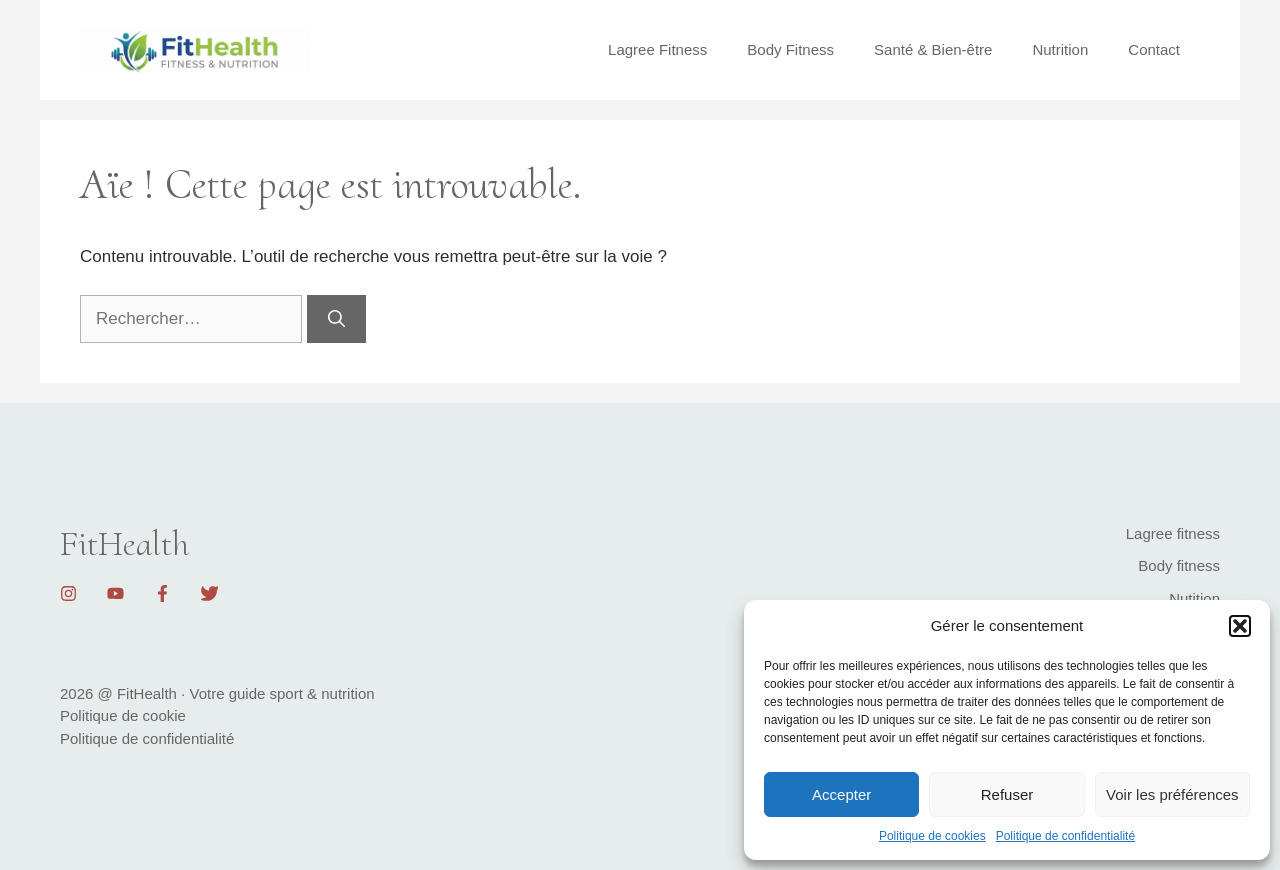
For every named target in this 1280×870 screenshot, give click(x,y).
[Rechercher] (336, 319)
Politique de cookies (932, 836)
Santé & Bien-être (933, 49)
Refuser (1007, 794)
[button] (1240, 626)
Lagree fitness (1173, 533)
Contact (1154, 49)
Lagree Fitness (657, 49)
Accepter (841, 794)
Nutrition (1060, 49)
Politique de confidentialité (1065, 836)
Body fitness (1179, 565)
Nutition (1194, 598)
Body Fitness (790, 49)
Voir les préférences (1172, 794)
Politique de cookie (123, 715)
